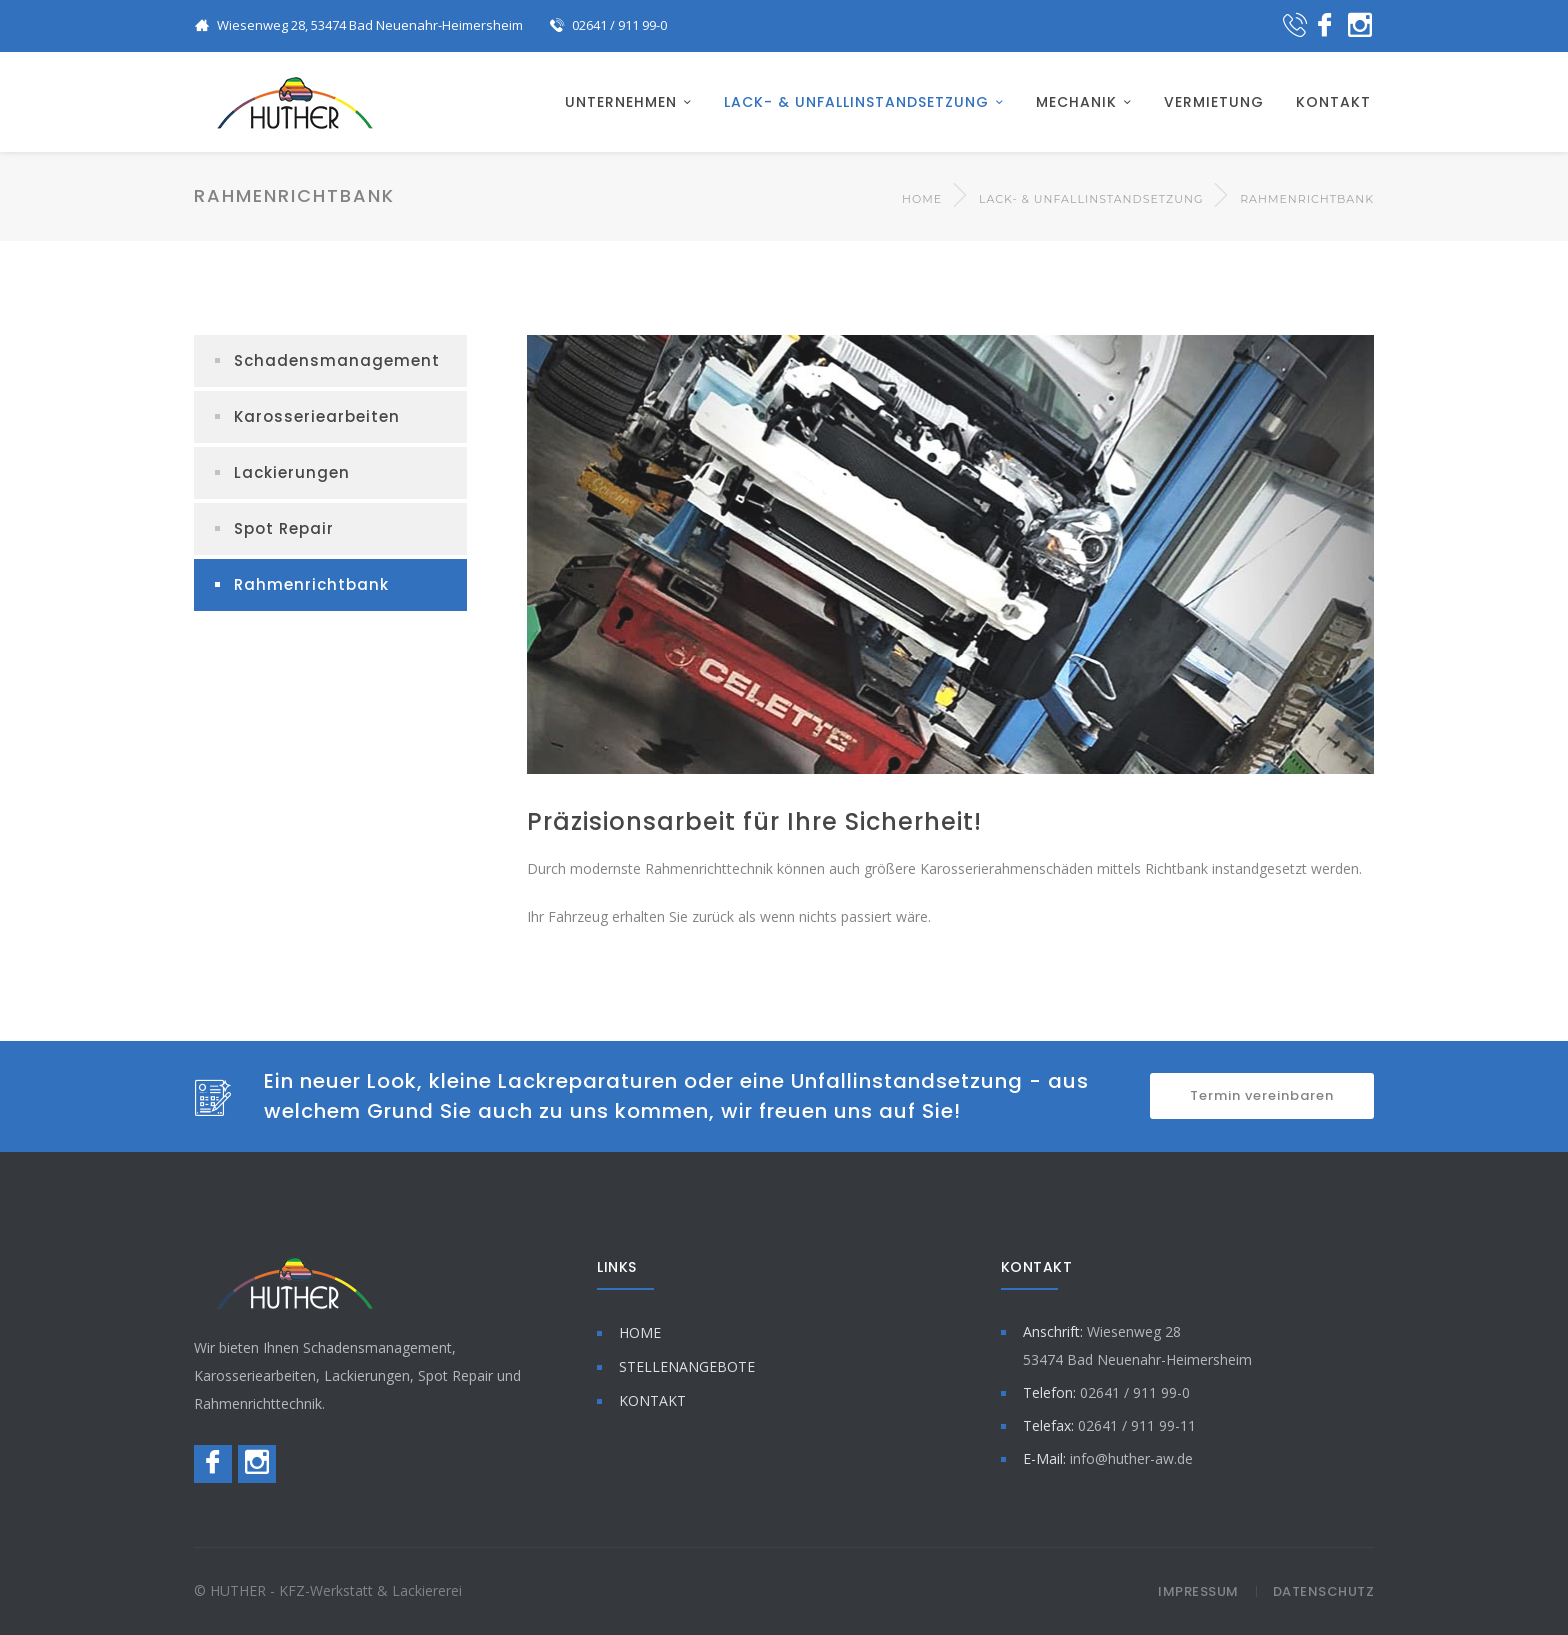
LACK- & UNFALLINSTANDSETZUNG (856, 102)
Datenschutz (1324, 1591)
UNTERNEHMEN (621, 102)
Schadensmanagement (337, 360)
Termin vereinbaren (1262, 1095)
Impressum (1198, 1591)
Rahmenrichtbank (311, 584)
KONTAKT (1333, 102)
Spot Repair (284, 528)
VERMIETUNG (1214, 102)
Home (922, 199)
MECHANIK (1076, 102)
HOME (640, 1332)
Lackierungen (292, 472)
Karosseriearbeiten (317, 416)
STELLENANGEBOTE (687, 1366)
